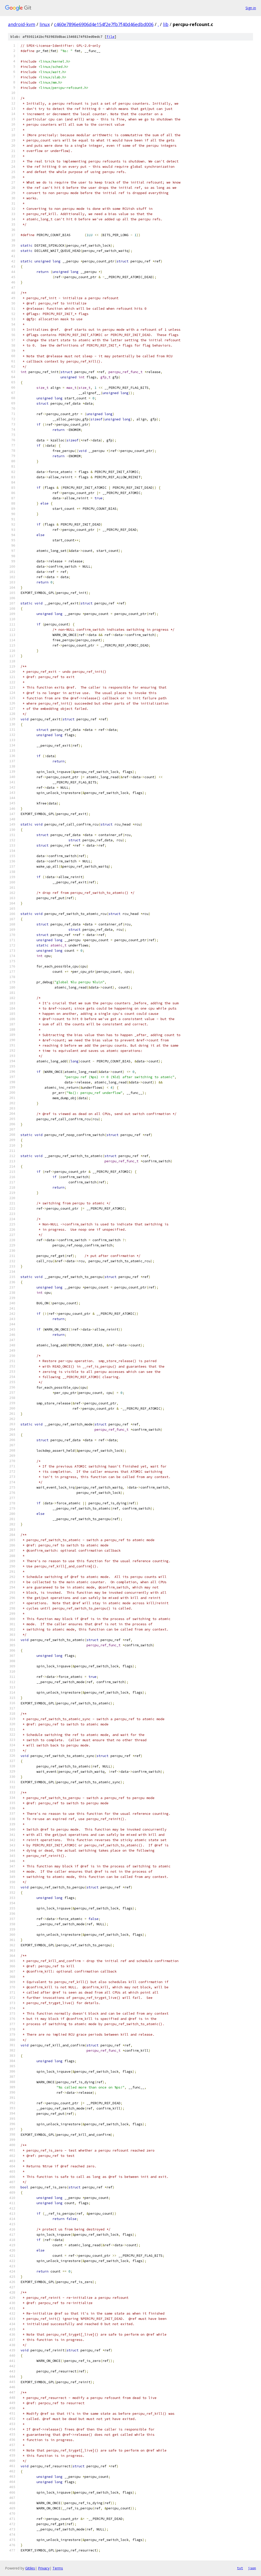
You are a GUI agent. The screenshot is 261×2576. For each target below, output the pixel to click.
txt (240, 2568)
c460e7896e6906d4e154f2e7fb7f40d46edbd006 (104, 24)
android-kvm (21, 24)
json (252, 2568)
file (110, 37)
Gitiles (30, 2568)
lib (165, 24)
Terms (57, 2568)
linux (45, 24)
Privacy (44, 2568)
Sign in (251, 8)
